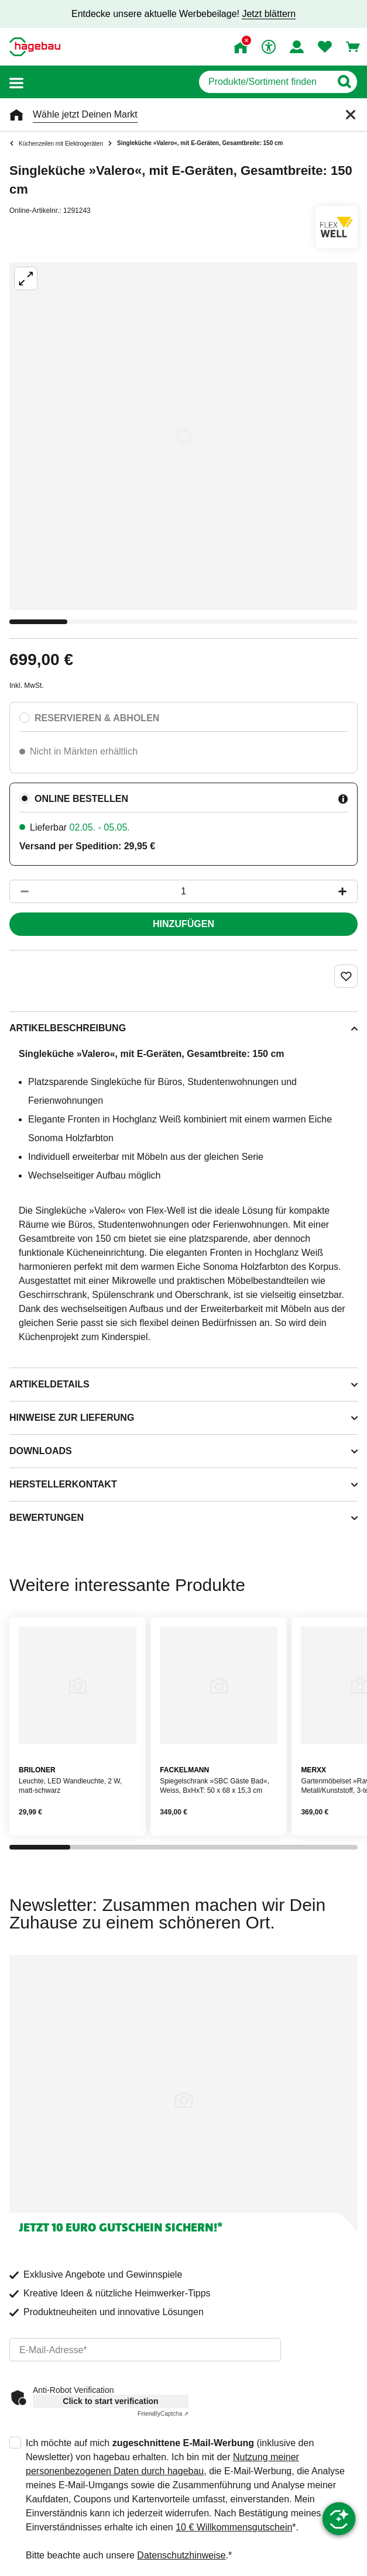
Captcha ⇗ (163, 2413)
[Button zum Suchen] (344, 82)
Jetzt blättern (269, 14)
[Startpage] (34, 46)
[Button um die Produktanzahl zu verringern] (19, 891)
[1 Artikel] (183, 891)
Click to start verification (110, 2401)
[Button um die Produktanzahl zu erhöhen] (347, 891)
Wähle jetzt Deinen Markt (85, 114)
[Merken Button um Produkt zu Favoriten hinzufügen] (346, 976)
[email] (145, 2350)
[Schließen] (351, 115)
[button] (16, 82)
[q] (265, 82)
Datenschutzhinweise (181, 2555)
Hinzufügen (183, 924)
